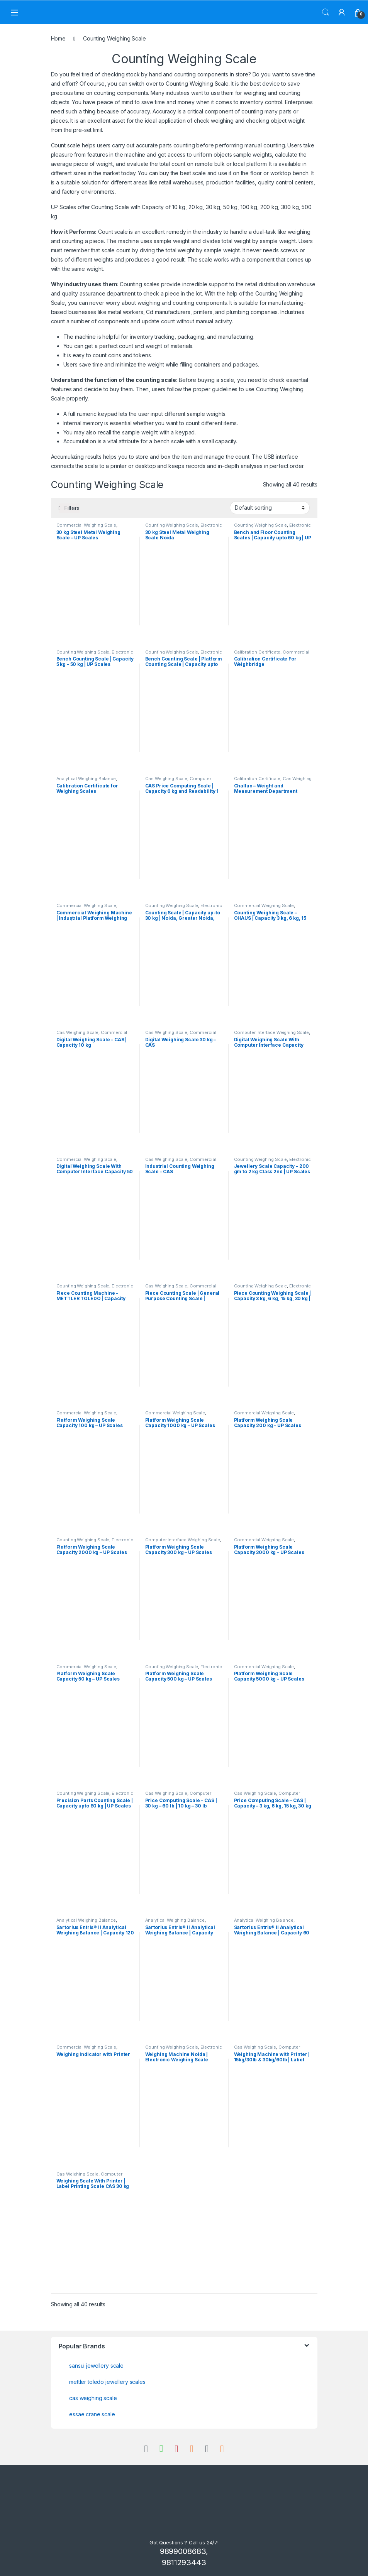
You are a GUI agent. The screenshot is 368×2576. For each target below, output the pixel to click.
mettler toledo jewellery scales (107, 2381)
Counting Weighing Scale (197, 83)
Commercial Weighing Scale (86, 525)
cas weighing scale (93, 2398)
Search (325, 12)
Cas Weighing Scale (166, 778)
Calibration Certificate (257, 652)
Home (58, 38)
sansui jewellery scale (96, 2365)
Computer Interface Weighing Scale (178, 781)
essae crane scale (92, 2414)
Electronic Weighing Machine (183, 527)
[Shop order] (270, 507)
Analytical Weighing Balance (86, 778)
